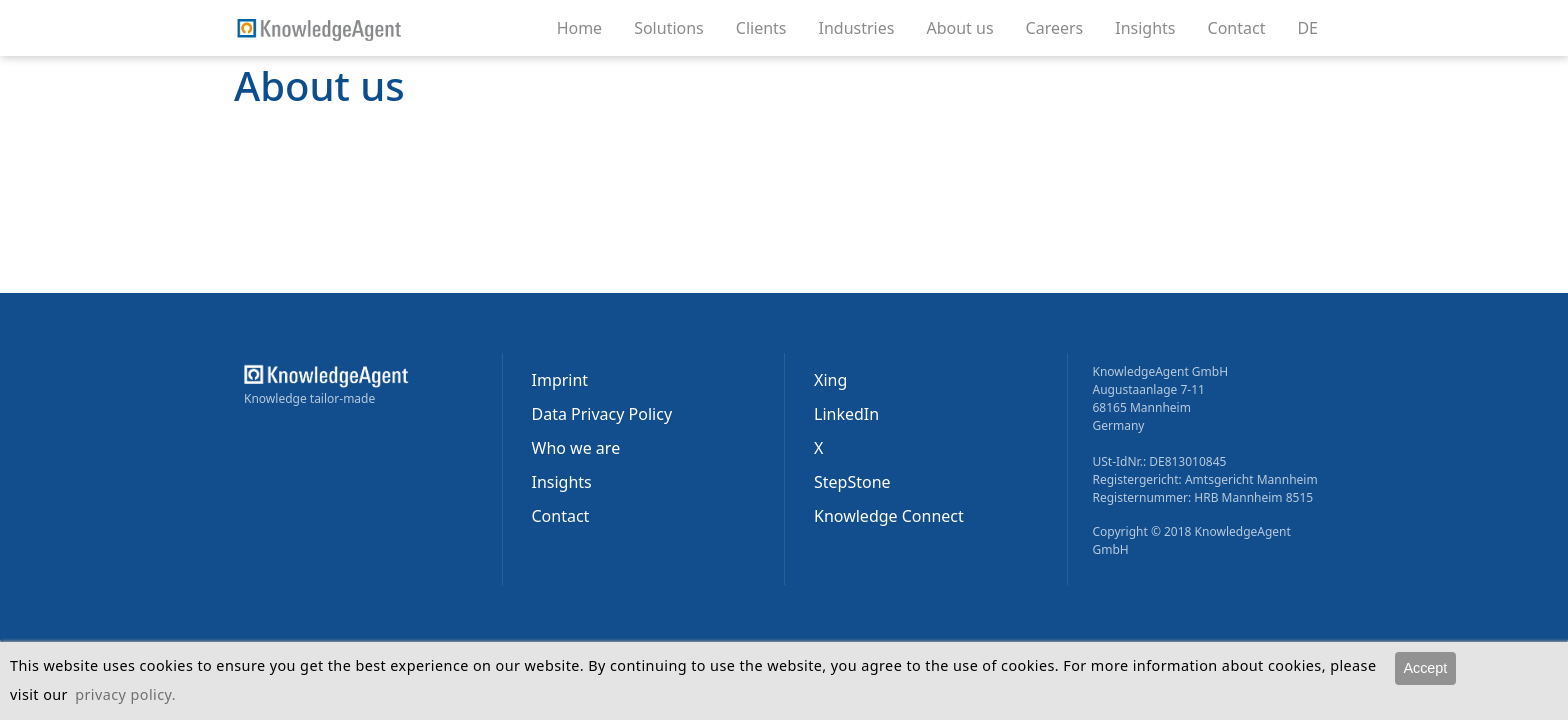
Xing (830, 380)
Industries (865, 27)
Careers (1063, 27)
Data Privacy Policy (602, 414)
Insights (1153, 27)
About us (967, 27)
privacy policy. (125, 694)
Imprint (560, 380)
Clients (769, 27)
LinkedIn (846, 414)
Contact (1245, 27)
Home (580, 28)
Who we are (576, 448)
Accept (1425, 668)
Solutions (677, 27)
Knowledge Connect (889, 516)
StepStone (852, 482)
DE (1307, 28)
